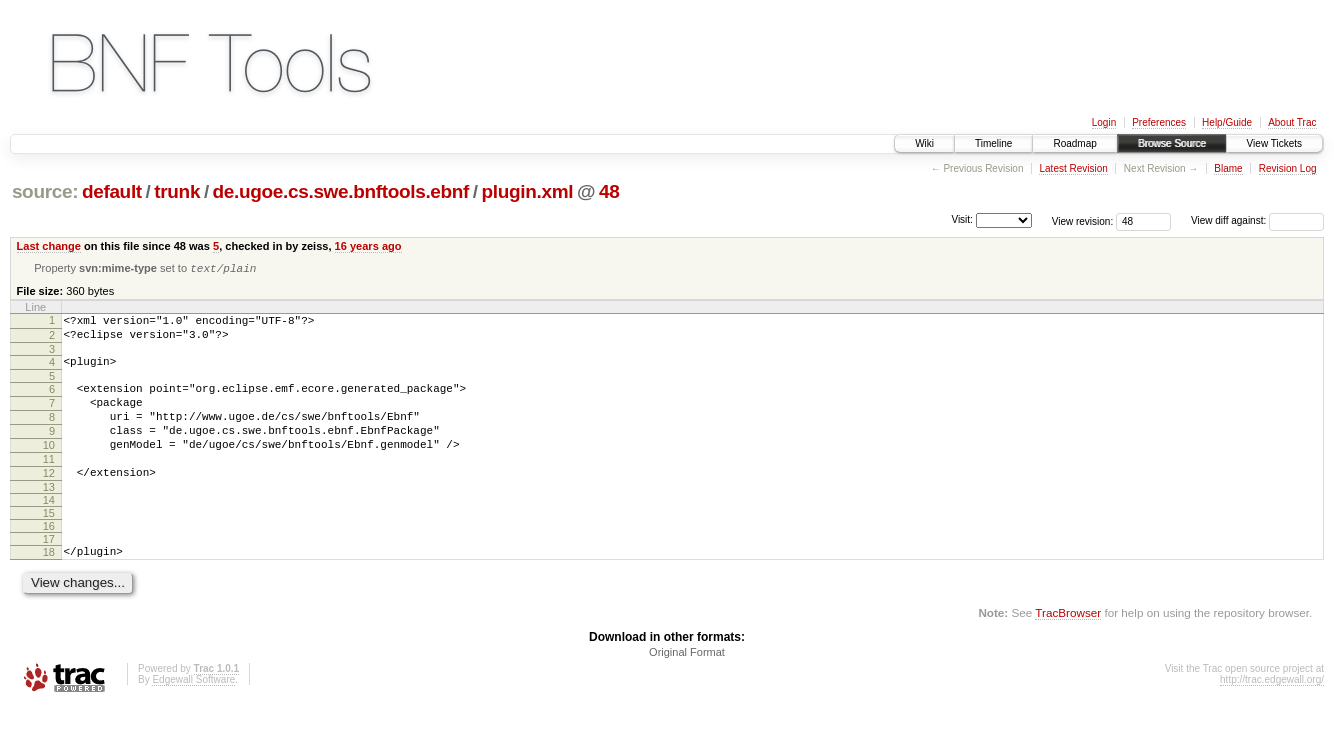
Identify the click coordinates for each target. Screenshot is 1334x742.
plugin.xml (528, 191)
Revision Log (1288, 168)
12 (49, 502)
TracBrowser (1068, 647)
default (112, 191)
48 (609, 191)
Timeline (993, 143)
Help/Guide (1227, 122)
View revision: (1083, 220)
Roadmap (1074, 143)
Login (1104, 122)
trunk (177, 191)
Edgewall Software (193, 714)
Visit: (962, 219)
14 (49, 532)
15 (49, 545)
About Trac (1292, 122)
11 (49, 485)
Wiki (924, 143)
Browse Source (1172, 143)
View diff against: (1257, 220)
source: (45, 191)
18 (49, 584)
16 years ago (368, 246)
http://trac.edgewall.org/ (1272, 714)
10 (49, 468)
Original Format (687, 687)
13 (49, 519)
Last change (49, 246)
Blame (1228, 168)
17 (49, 571)
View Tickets (1274, 143)
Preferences (1159, 122)
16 (49, 558)
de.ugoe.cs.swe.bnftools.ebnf (341, 191)
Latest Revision (1073, 168)
